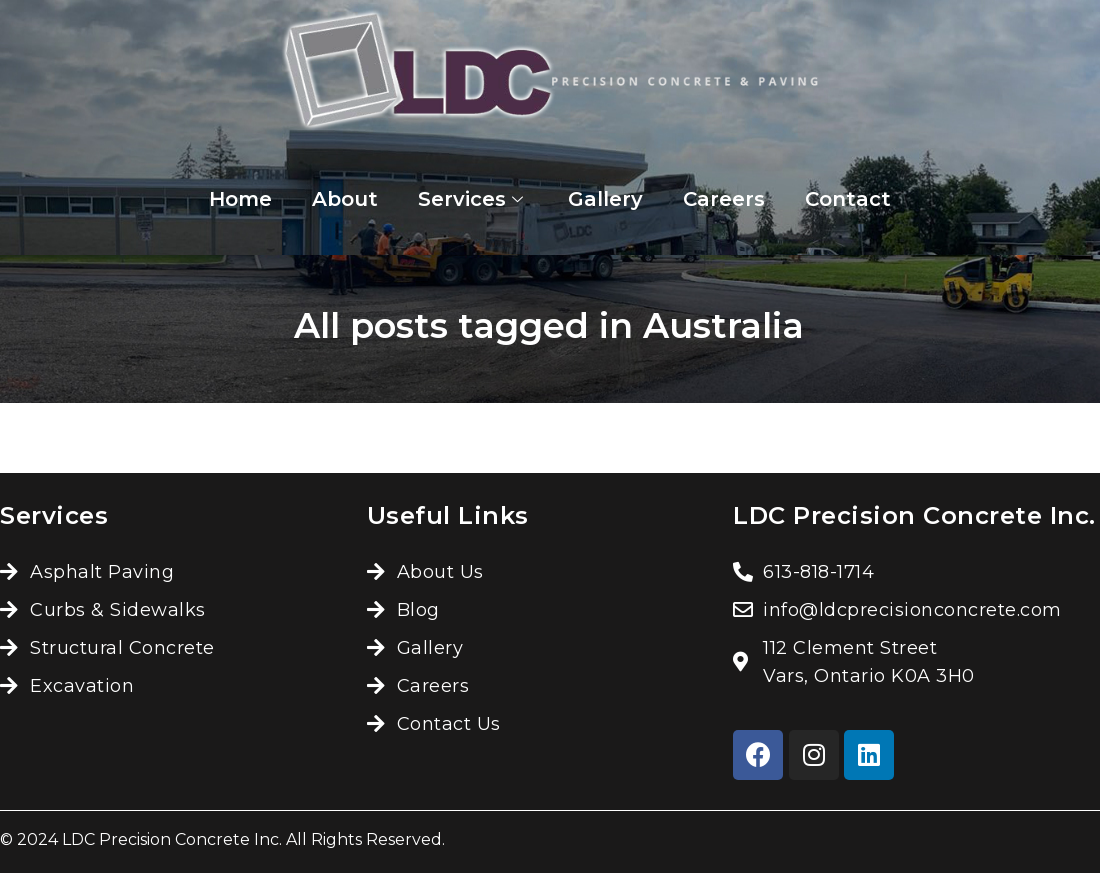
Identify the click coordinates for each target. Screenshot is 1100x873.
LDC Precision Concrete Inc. (172, 839)
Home (240, 199)
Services (473, 199)
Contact (848, 199)
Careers (724, 199)
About (345, 199)
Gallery (605, 199)
